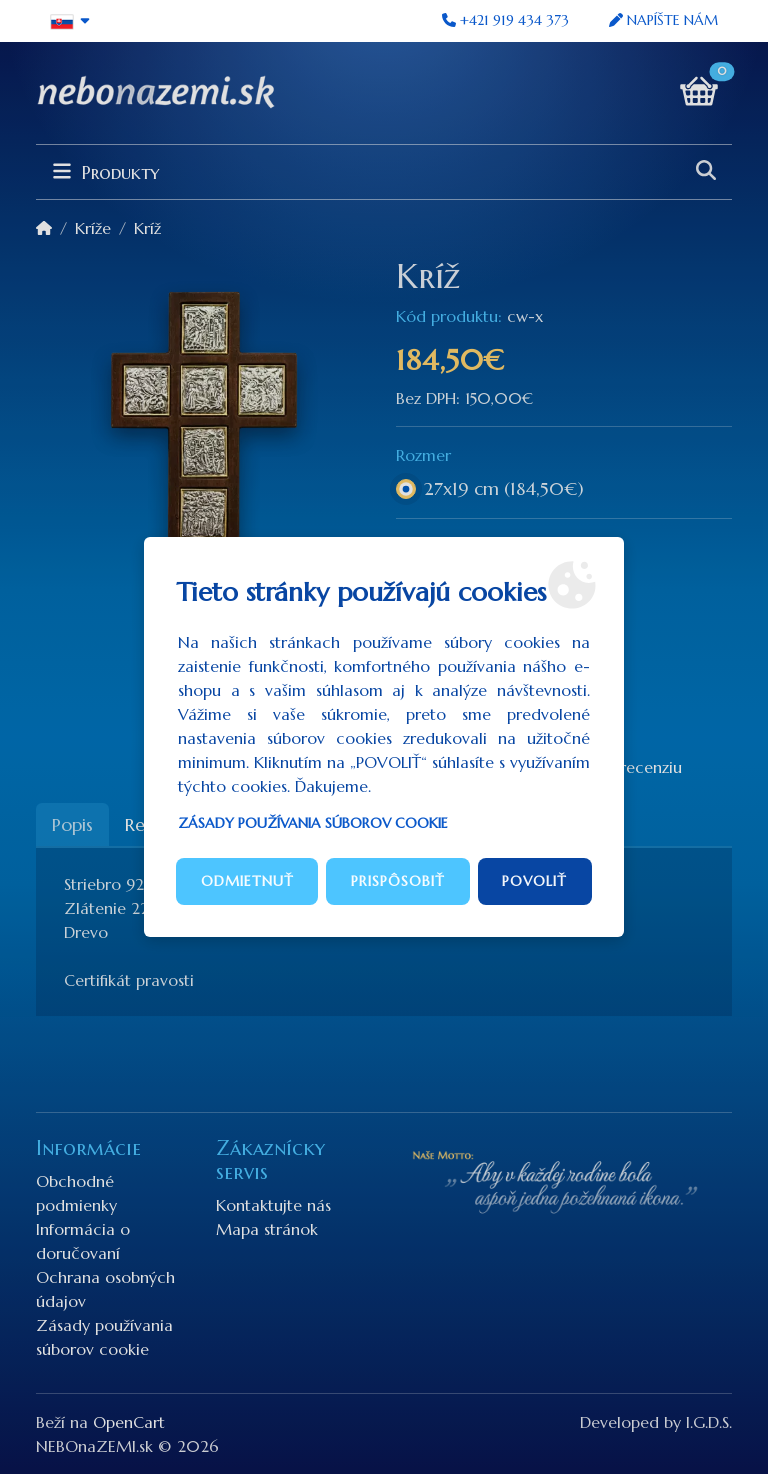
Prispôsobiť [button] (398, 881)
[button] (70, 21)
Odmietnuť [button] (247, 881)
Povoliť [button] (534, 881)
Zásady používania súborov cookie (313, 823)
